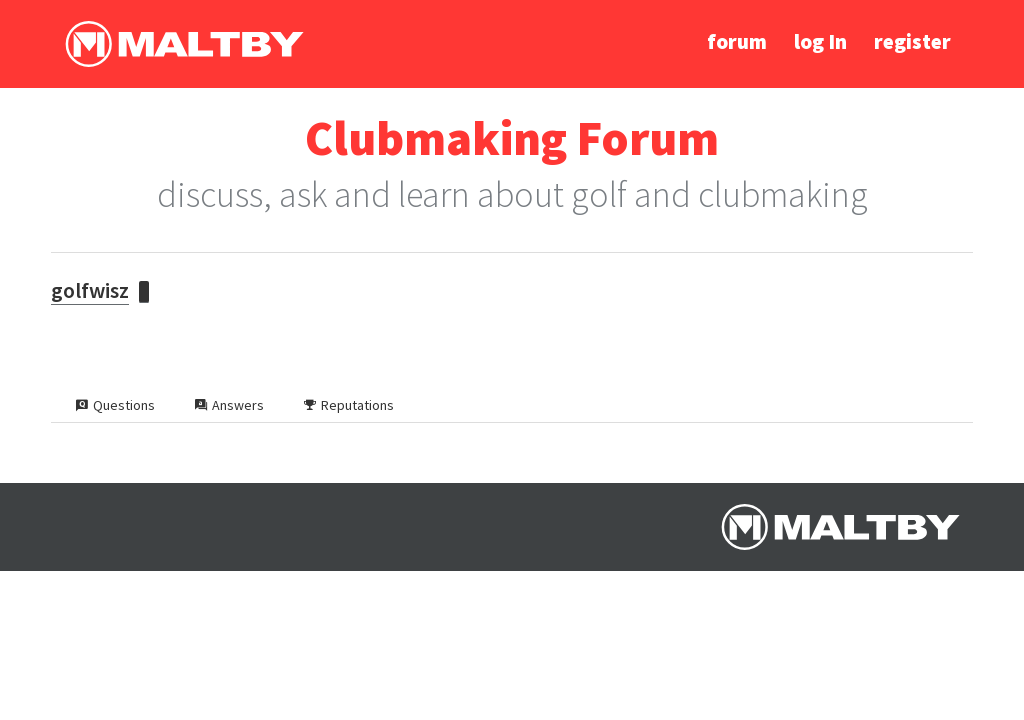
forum (737, 41)
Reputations (349, 405)
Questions (115, 405)
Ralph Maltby (184, 44)
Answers (229, 405)
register (912, 41)
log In (820, 41)
